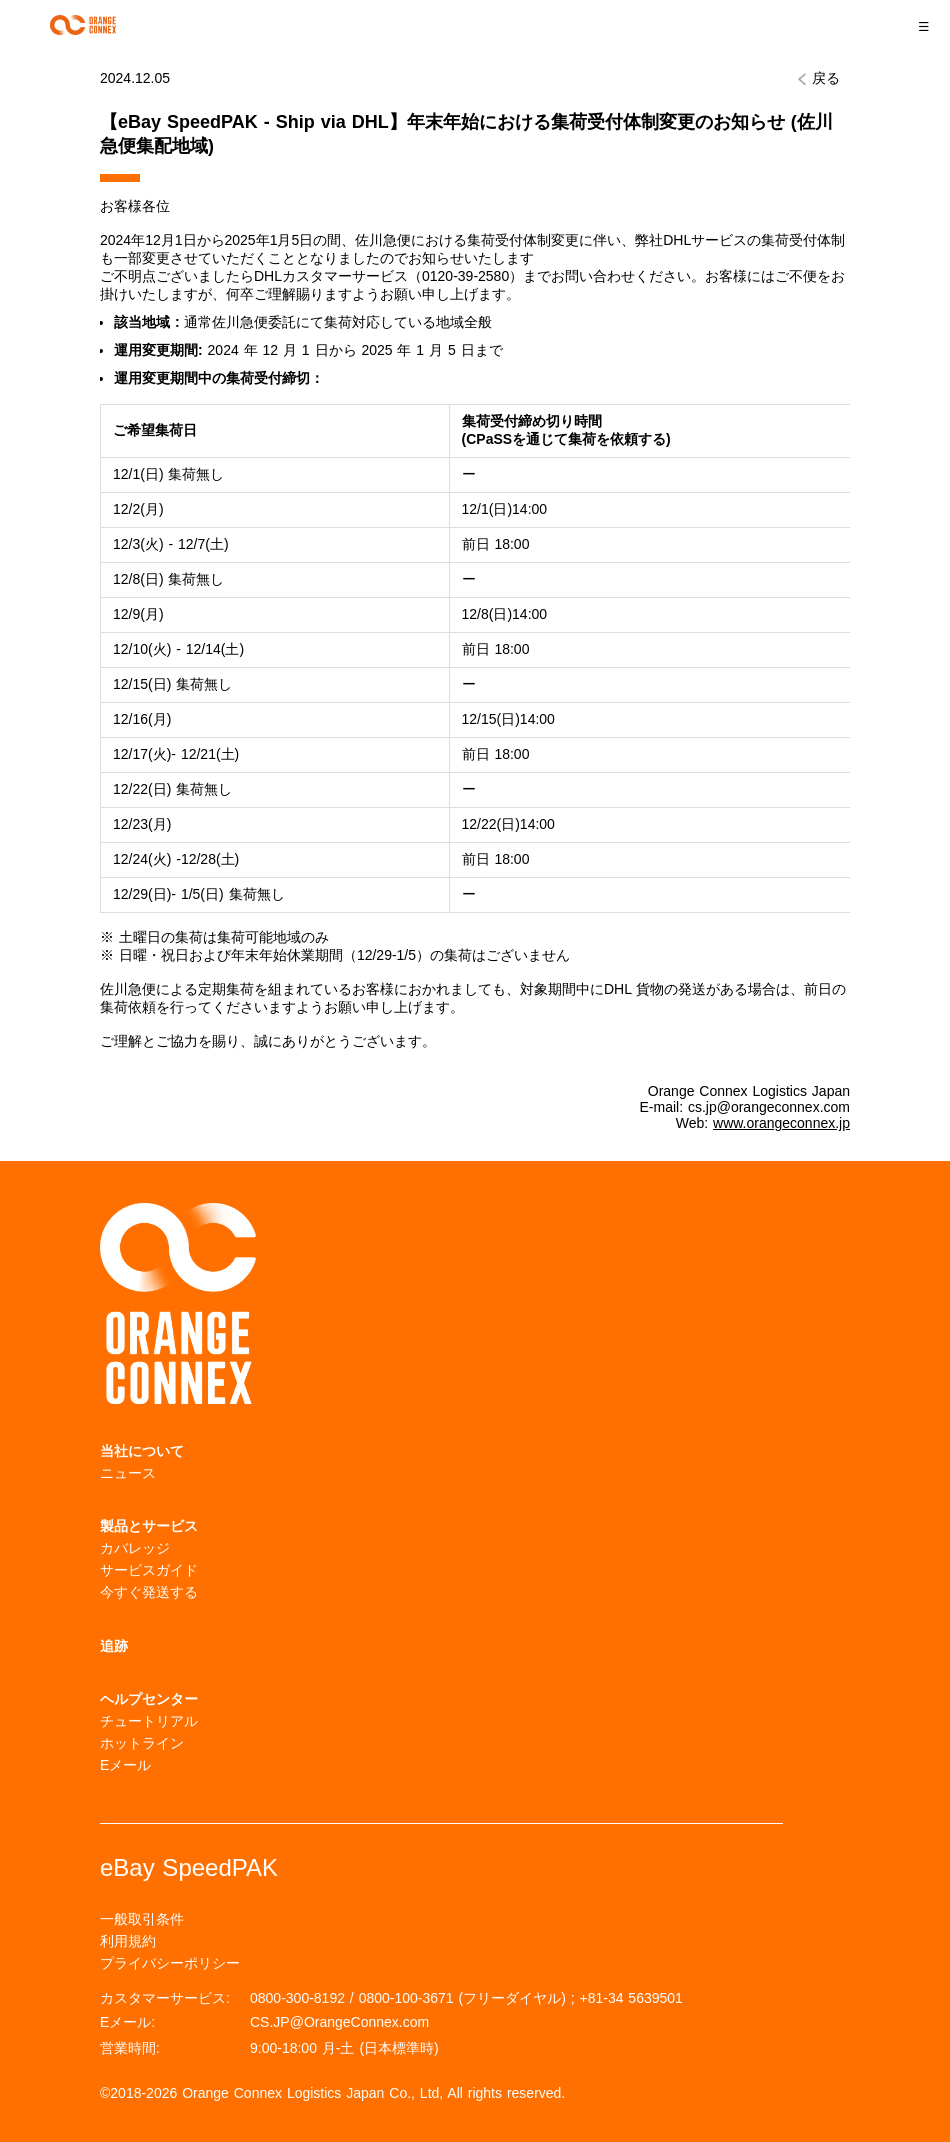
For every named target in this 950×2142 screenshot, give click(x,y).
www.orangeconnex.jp (781, 1123)
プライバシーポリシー (170, 1963)
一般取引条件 (142, 1919)
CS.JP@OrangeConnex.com (339, 2022)
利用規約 (128, 1941)
